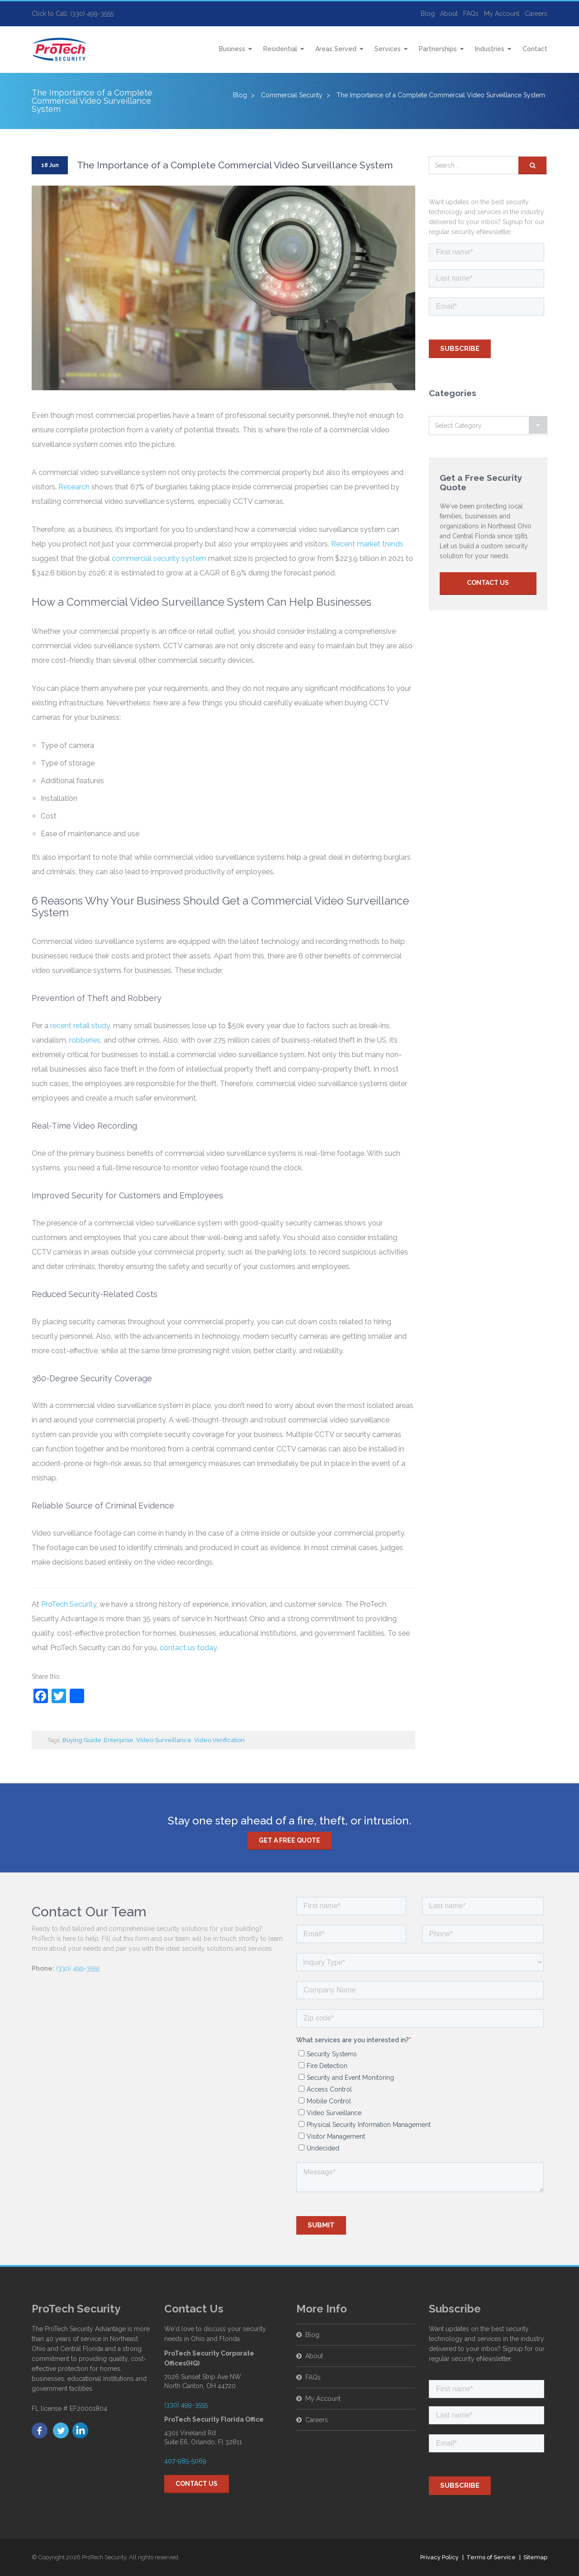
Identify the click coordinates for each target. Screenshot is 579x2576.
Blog (428, 13)
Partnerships (438, 49)
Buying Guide (81, 1740)
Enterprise (118, 1740)
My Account (501, 13)
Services (388, 49)
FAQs (471, 13)
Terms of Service (491, 2557)
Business (232, 49)
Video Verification (219, 1740)
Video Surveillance (163, 1740)
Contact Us (488, 582)
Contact (534, 49)
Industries (489, 49)
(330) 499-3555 (78, 1968)
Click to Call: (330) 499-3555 (73, 13)
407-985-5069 (185, 2461)
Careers (536, 13)
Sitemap (535, 2557)
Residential (280, 49)
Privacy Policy (439, 2557)
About (449, 13)
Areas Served (335, 49)
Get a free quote (289, 1840)
